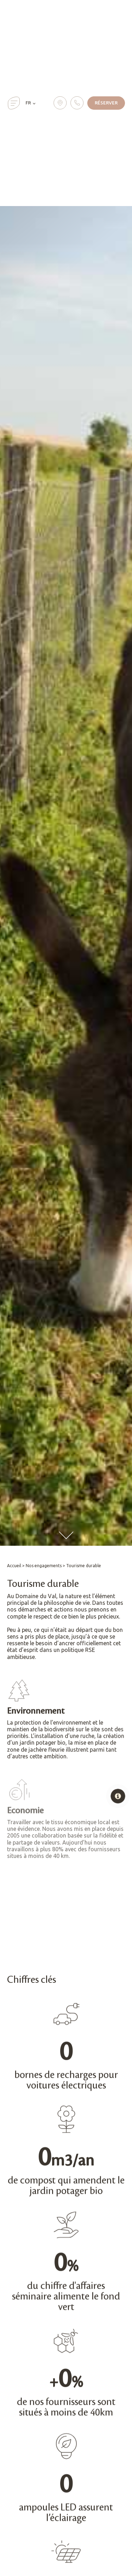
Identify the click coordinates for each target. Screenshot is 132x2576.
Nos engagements (44, 1565)
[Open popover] (118, 1796)
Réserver (106, 102)
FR (28, 102)
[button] (13, 103)
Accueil (14, 1565)
